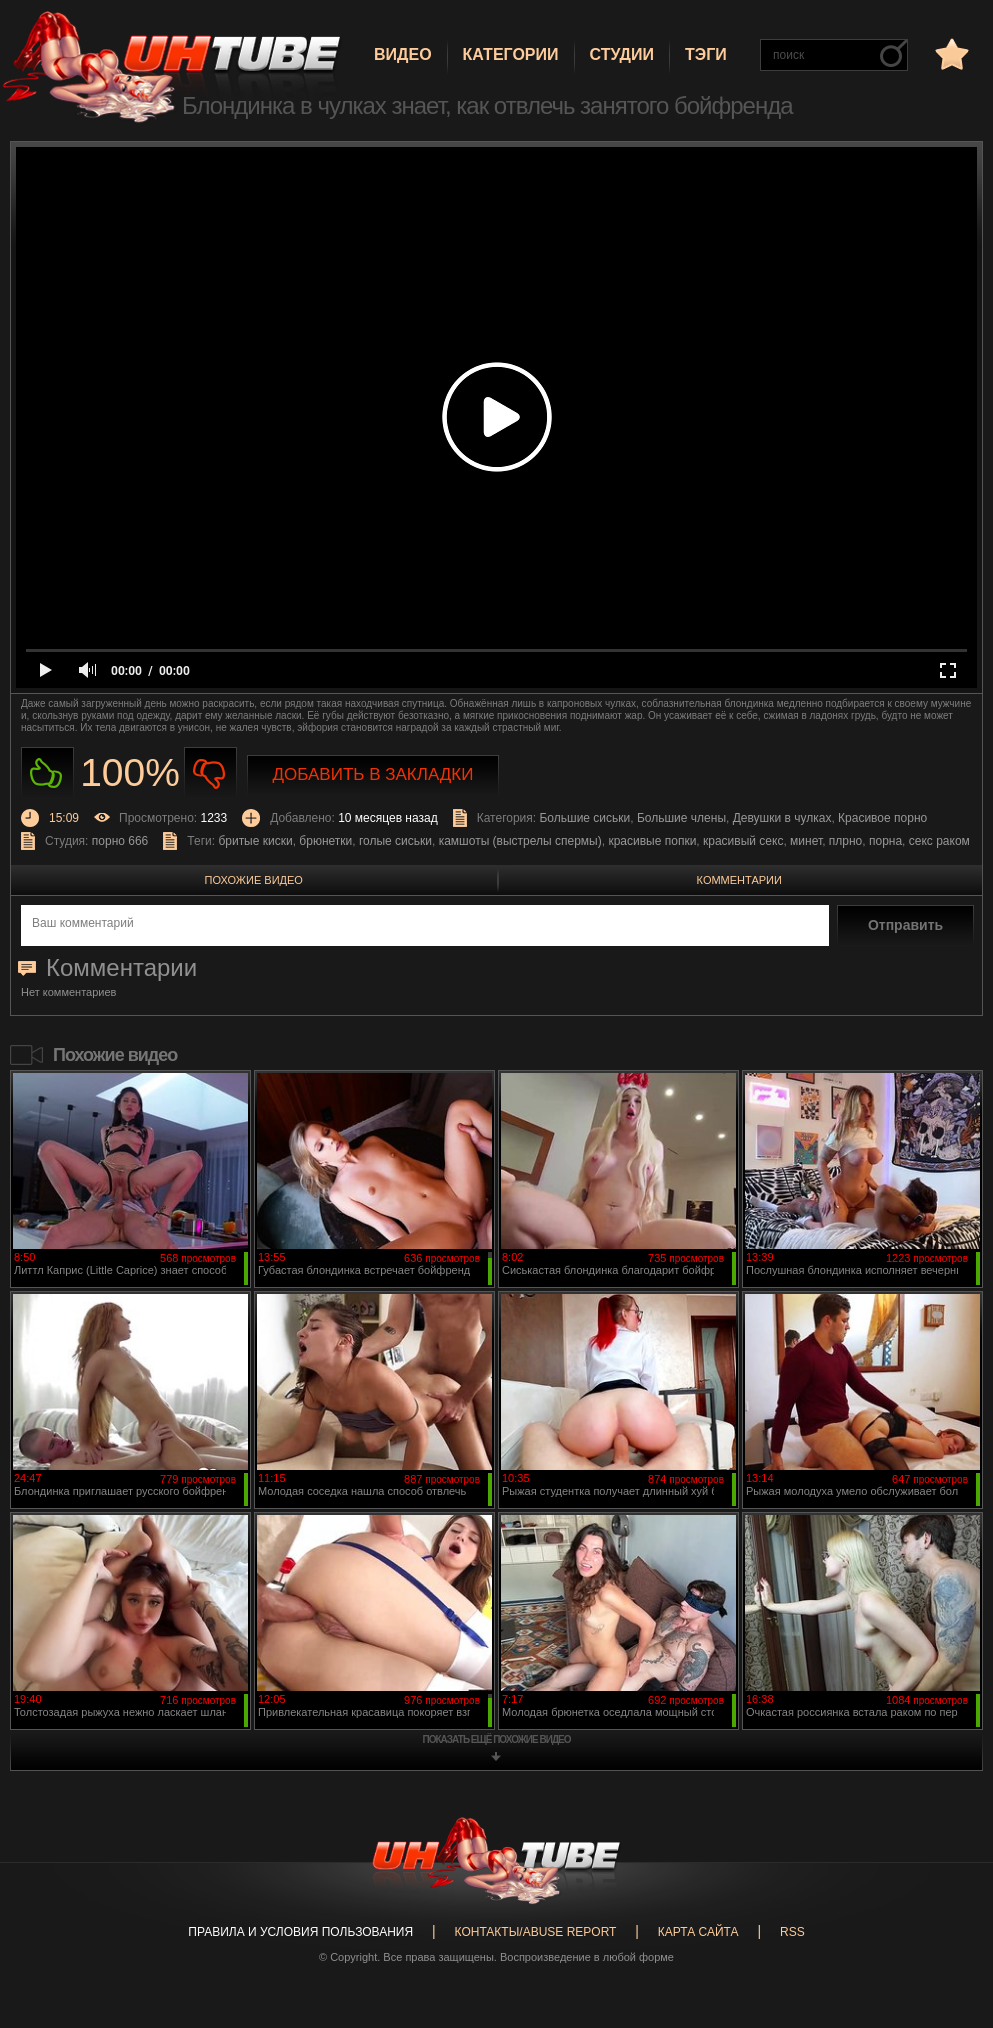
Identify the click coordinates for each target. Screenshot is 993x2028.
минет (806, 841)
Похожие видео (254, 880)
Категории (511, 54)
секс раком (939, 841)
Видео (403, 54)
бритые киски (255, 841)
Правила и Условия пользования (300, 1932)
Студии (622, 54)
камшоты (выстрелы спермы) (520, 841)
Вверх (948, 1906)
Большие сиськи (584, 818)
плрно (845, 841)
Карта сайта (698, 1932)
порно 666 (120, 841)
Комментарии (739, 880)
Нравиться (47, 773)
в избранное (950, 53)
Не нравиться (210, 773)
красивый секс (743, 841)
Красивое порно (882, 818)
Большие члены (681, 818)
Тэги (706, 54)
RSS (792, 1932)
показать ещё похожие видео (497, 1739)
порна (885, 841)
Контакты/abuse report (536, 1932)
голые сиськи (395, 841)
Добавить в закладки (373, 774)
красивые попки (652, 841)
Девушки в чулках (782, 818)
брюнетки (325, 841)
